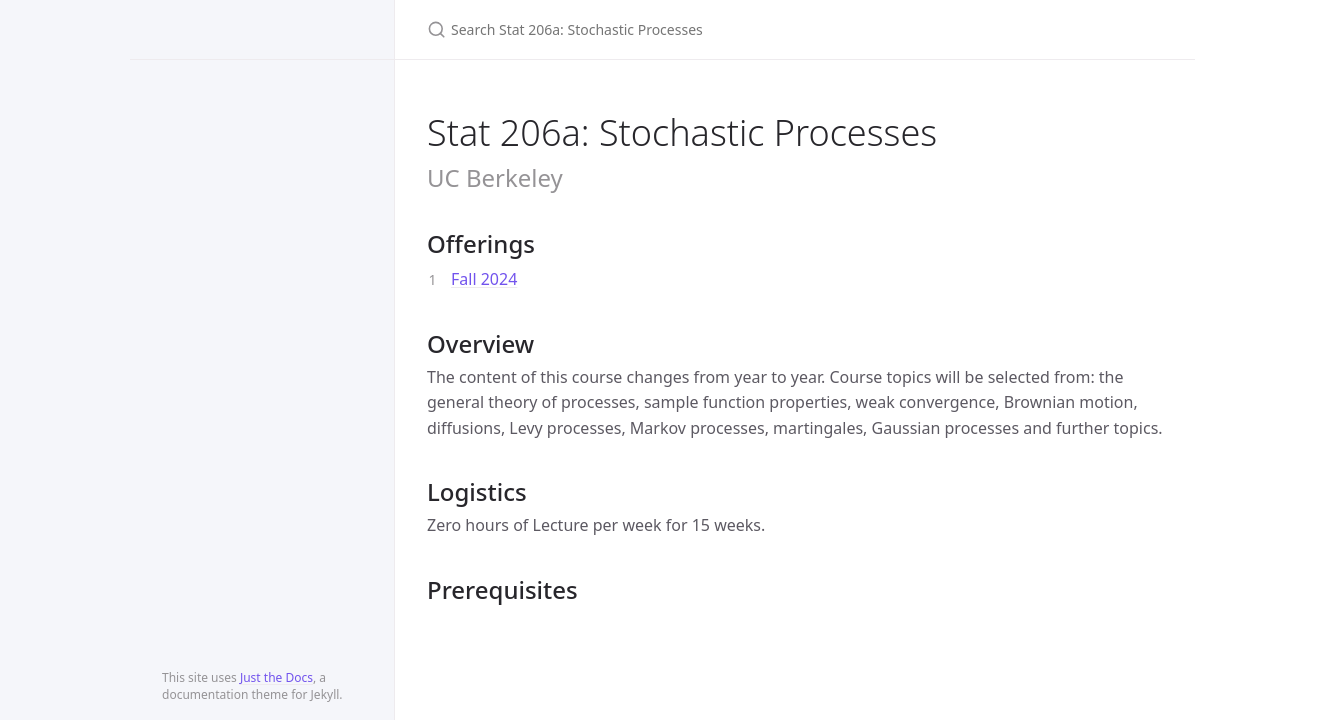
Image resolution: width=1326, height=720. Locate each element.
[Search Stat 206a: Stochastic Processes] (663, 29)
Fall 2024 (484, 279)
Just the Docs (276, 677)
